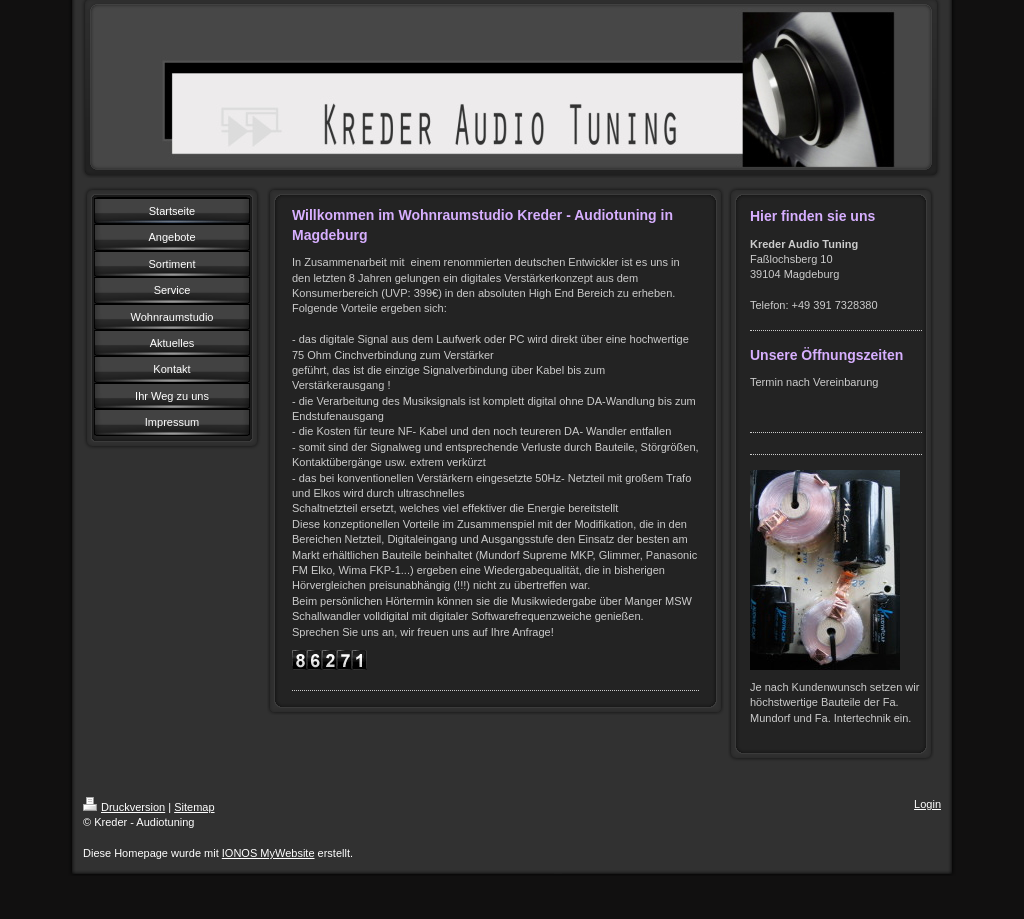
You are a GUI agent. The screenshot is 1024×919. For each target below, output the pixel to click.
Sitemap (194, 807)
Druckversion (124, 807)
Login (927, 804)
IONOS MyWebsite (268, 853)
